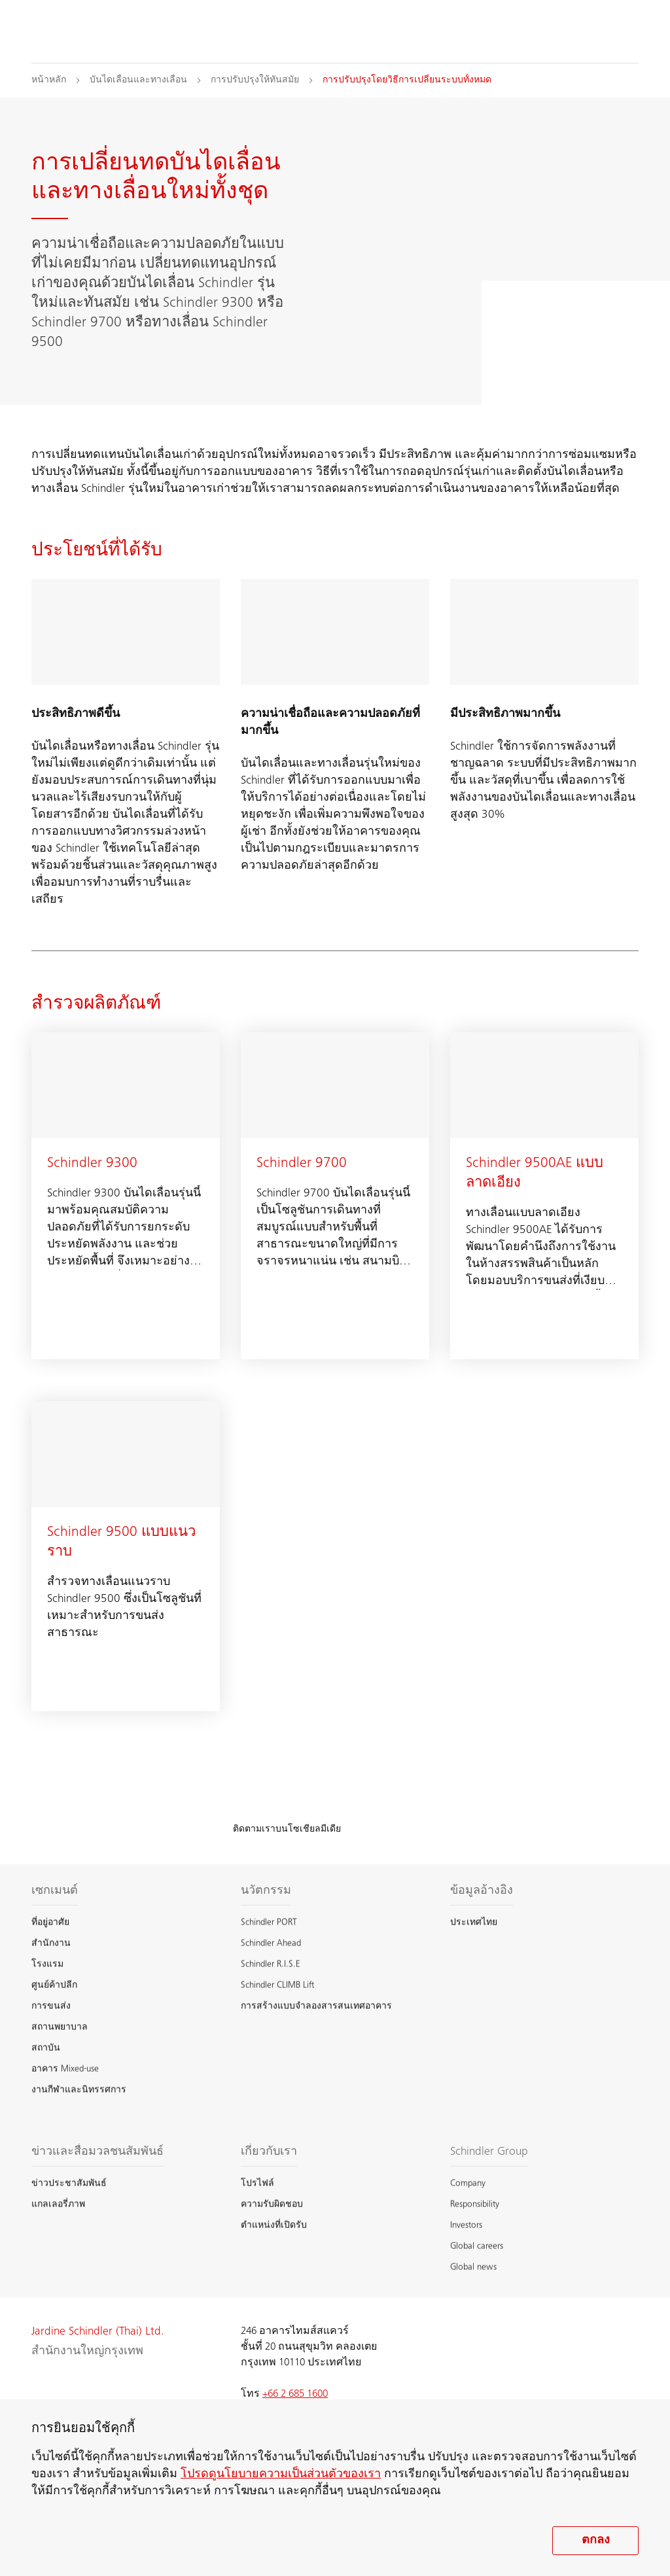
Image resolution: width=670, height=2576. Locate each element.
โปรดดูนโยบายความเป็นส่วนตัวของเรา (281, 2474)
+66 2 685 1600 (295, 2394)
